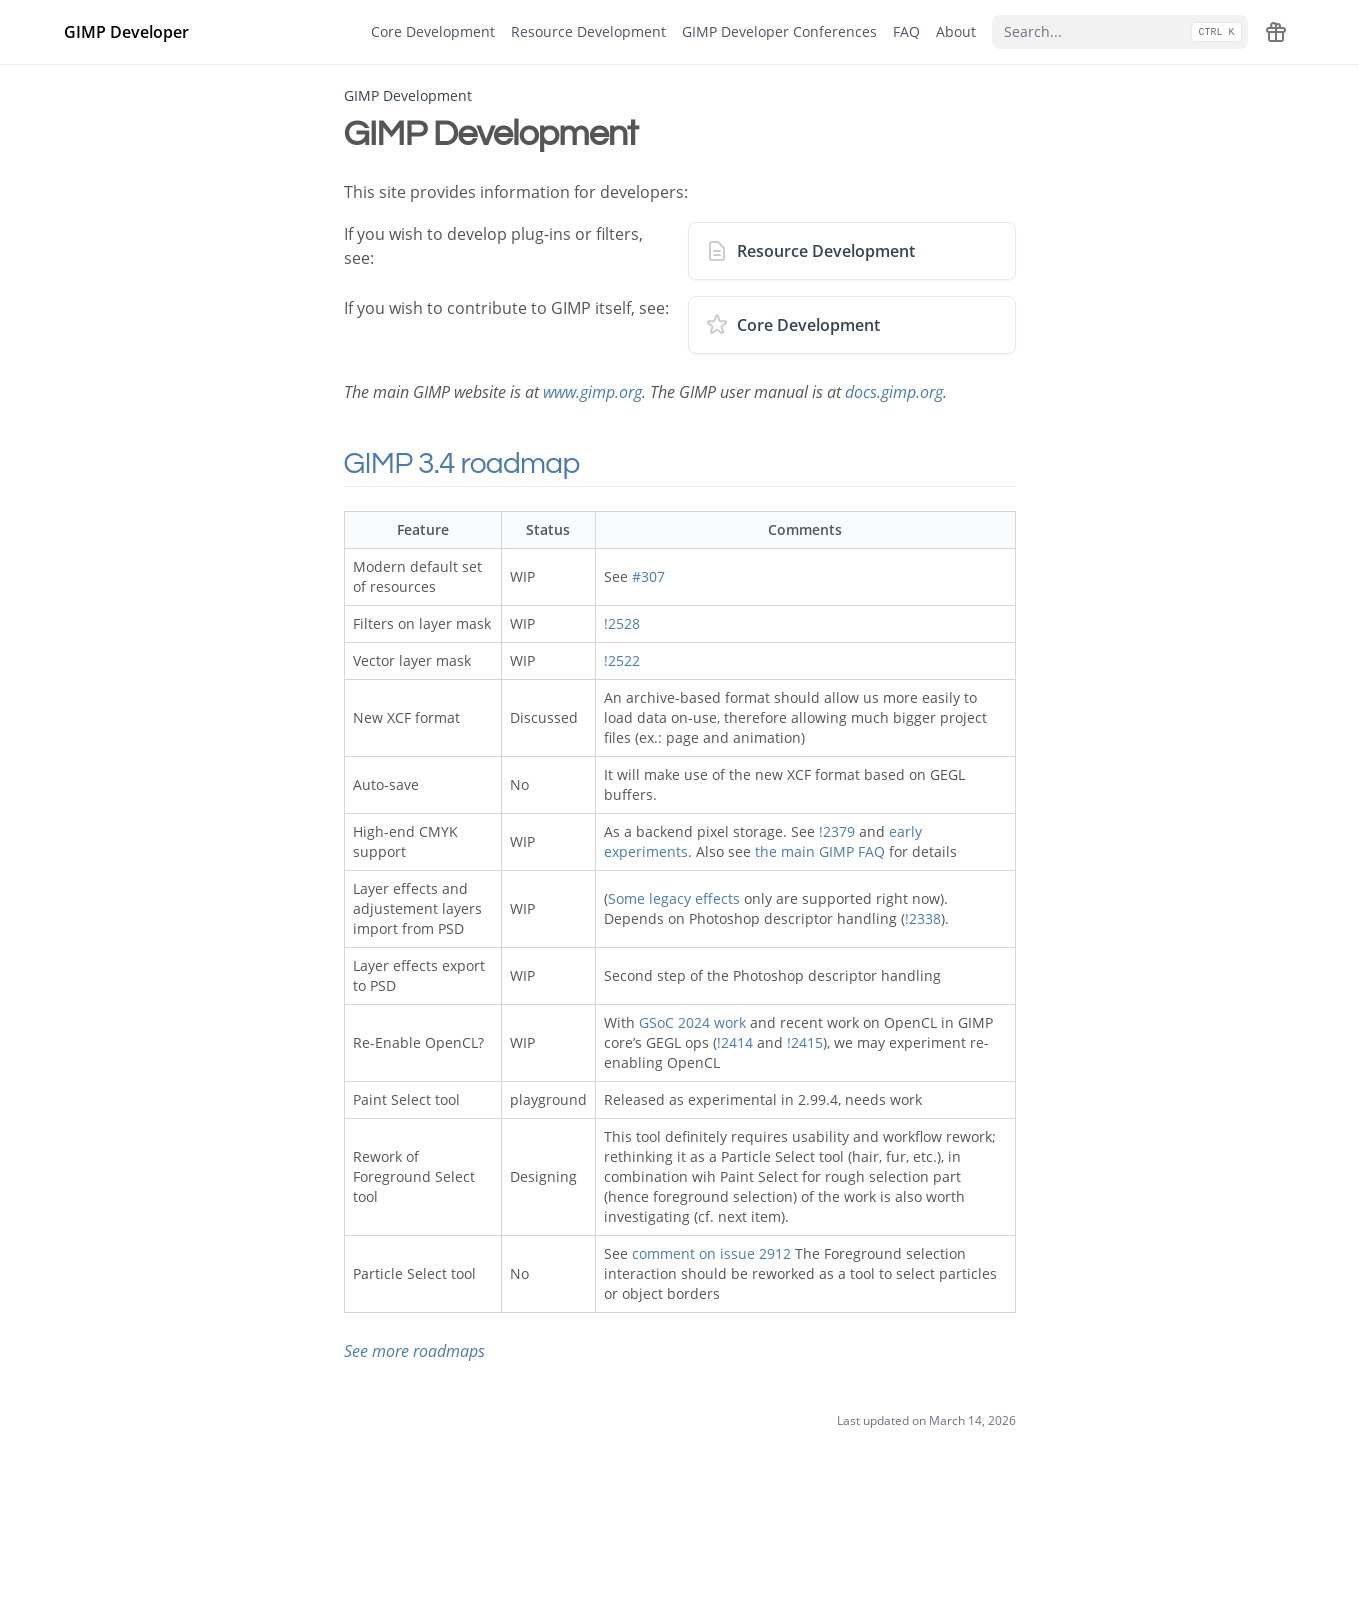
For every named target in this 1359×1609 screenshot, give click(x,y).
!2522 (622, 660)
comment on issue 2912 (711, 1253)
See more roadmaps (414, 1351)
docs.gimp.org (894, 392)
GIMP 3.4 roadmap (489, 463)
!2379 (837, 831)
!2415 (805, 1042)
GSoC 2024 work (692, 1022)
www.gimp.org (592, 392)
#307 (648, 576)
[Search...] (1120, 32)
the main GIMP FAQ (820, 851)
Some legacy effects (674, 898)
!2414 (735, 1042)
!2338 (923, 918)
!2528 (622, 623)
